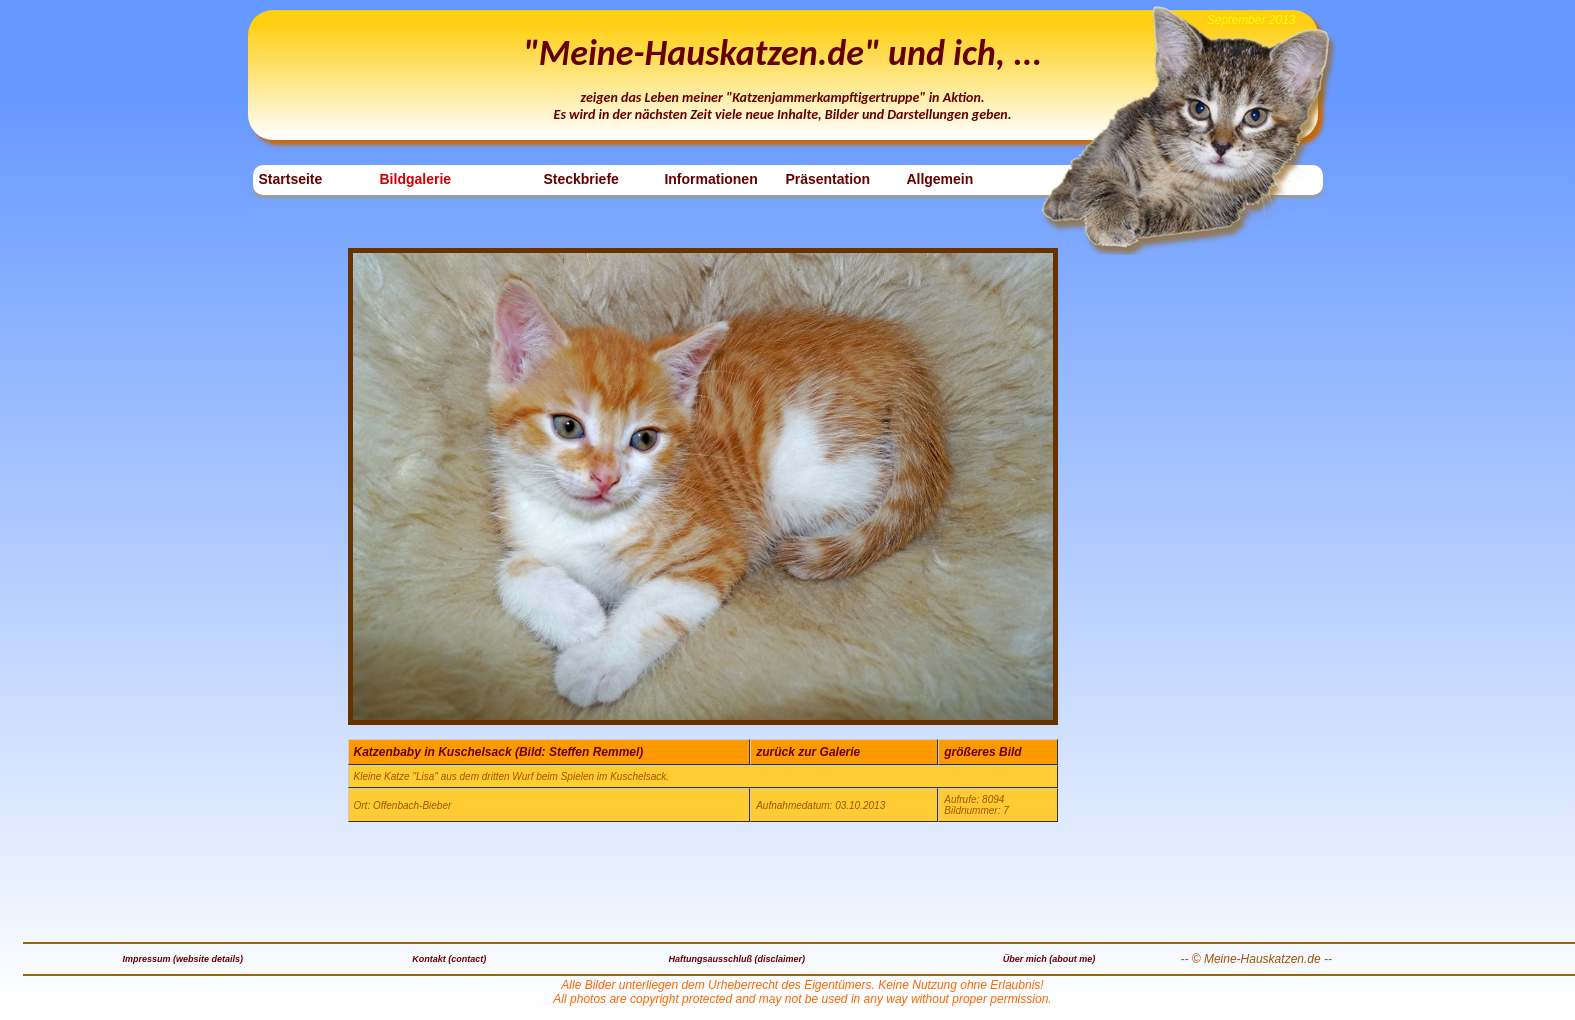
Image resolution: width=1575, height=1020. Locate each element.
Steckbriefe (580, 179)
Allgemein (939, 179)
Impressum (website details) (182, 959)
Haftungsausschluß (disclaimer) (737, 959)
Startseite (291, 179)
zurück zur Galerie (808, 752)
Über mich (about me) (1049, 959)
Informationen (710, 179)
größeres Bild (982, 752)
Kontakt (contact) (449, 959)
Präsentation (827, 179)
